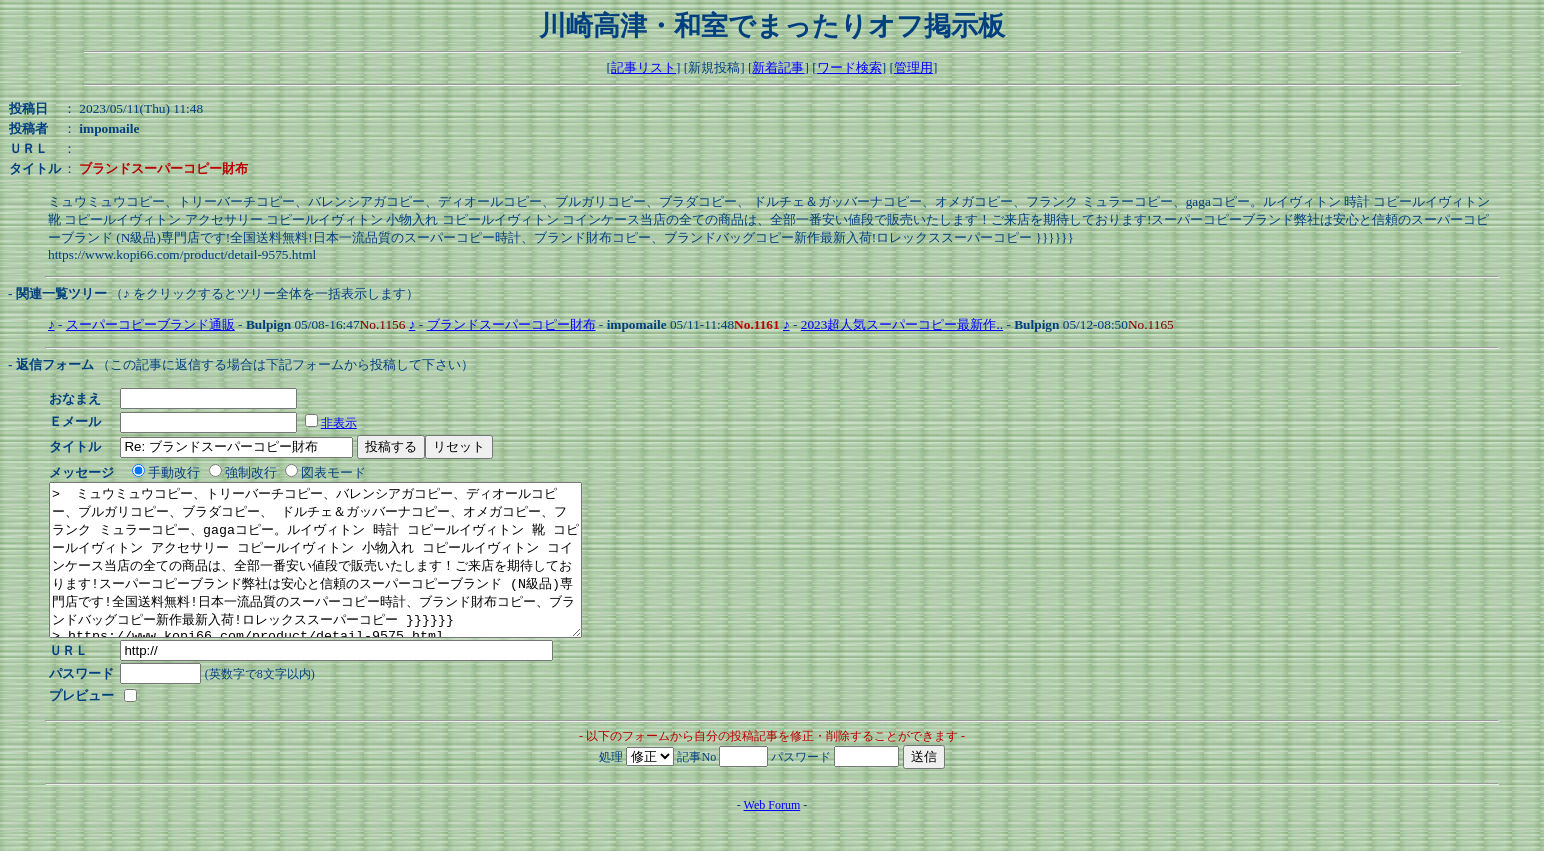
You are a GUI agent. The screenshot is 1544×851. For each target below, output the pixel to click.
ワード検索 (849, 67)
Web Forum (772, 835)
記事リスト (643, 67)
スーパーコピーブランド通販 (150, 324)
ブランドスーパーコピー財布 (511, 324)
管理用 (913, 67)
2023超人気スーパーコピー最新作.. (902, 324)
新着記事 (778, 67)
